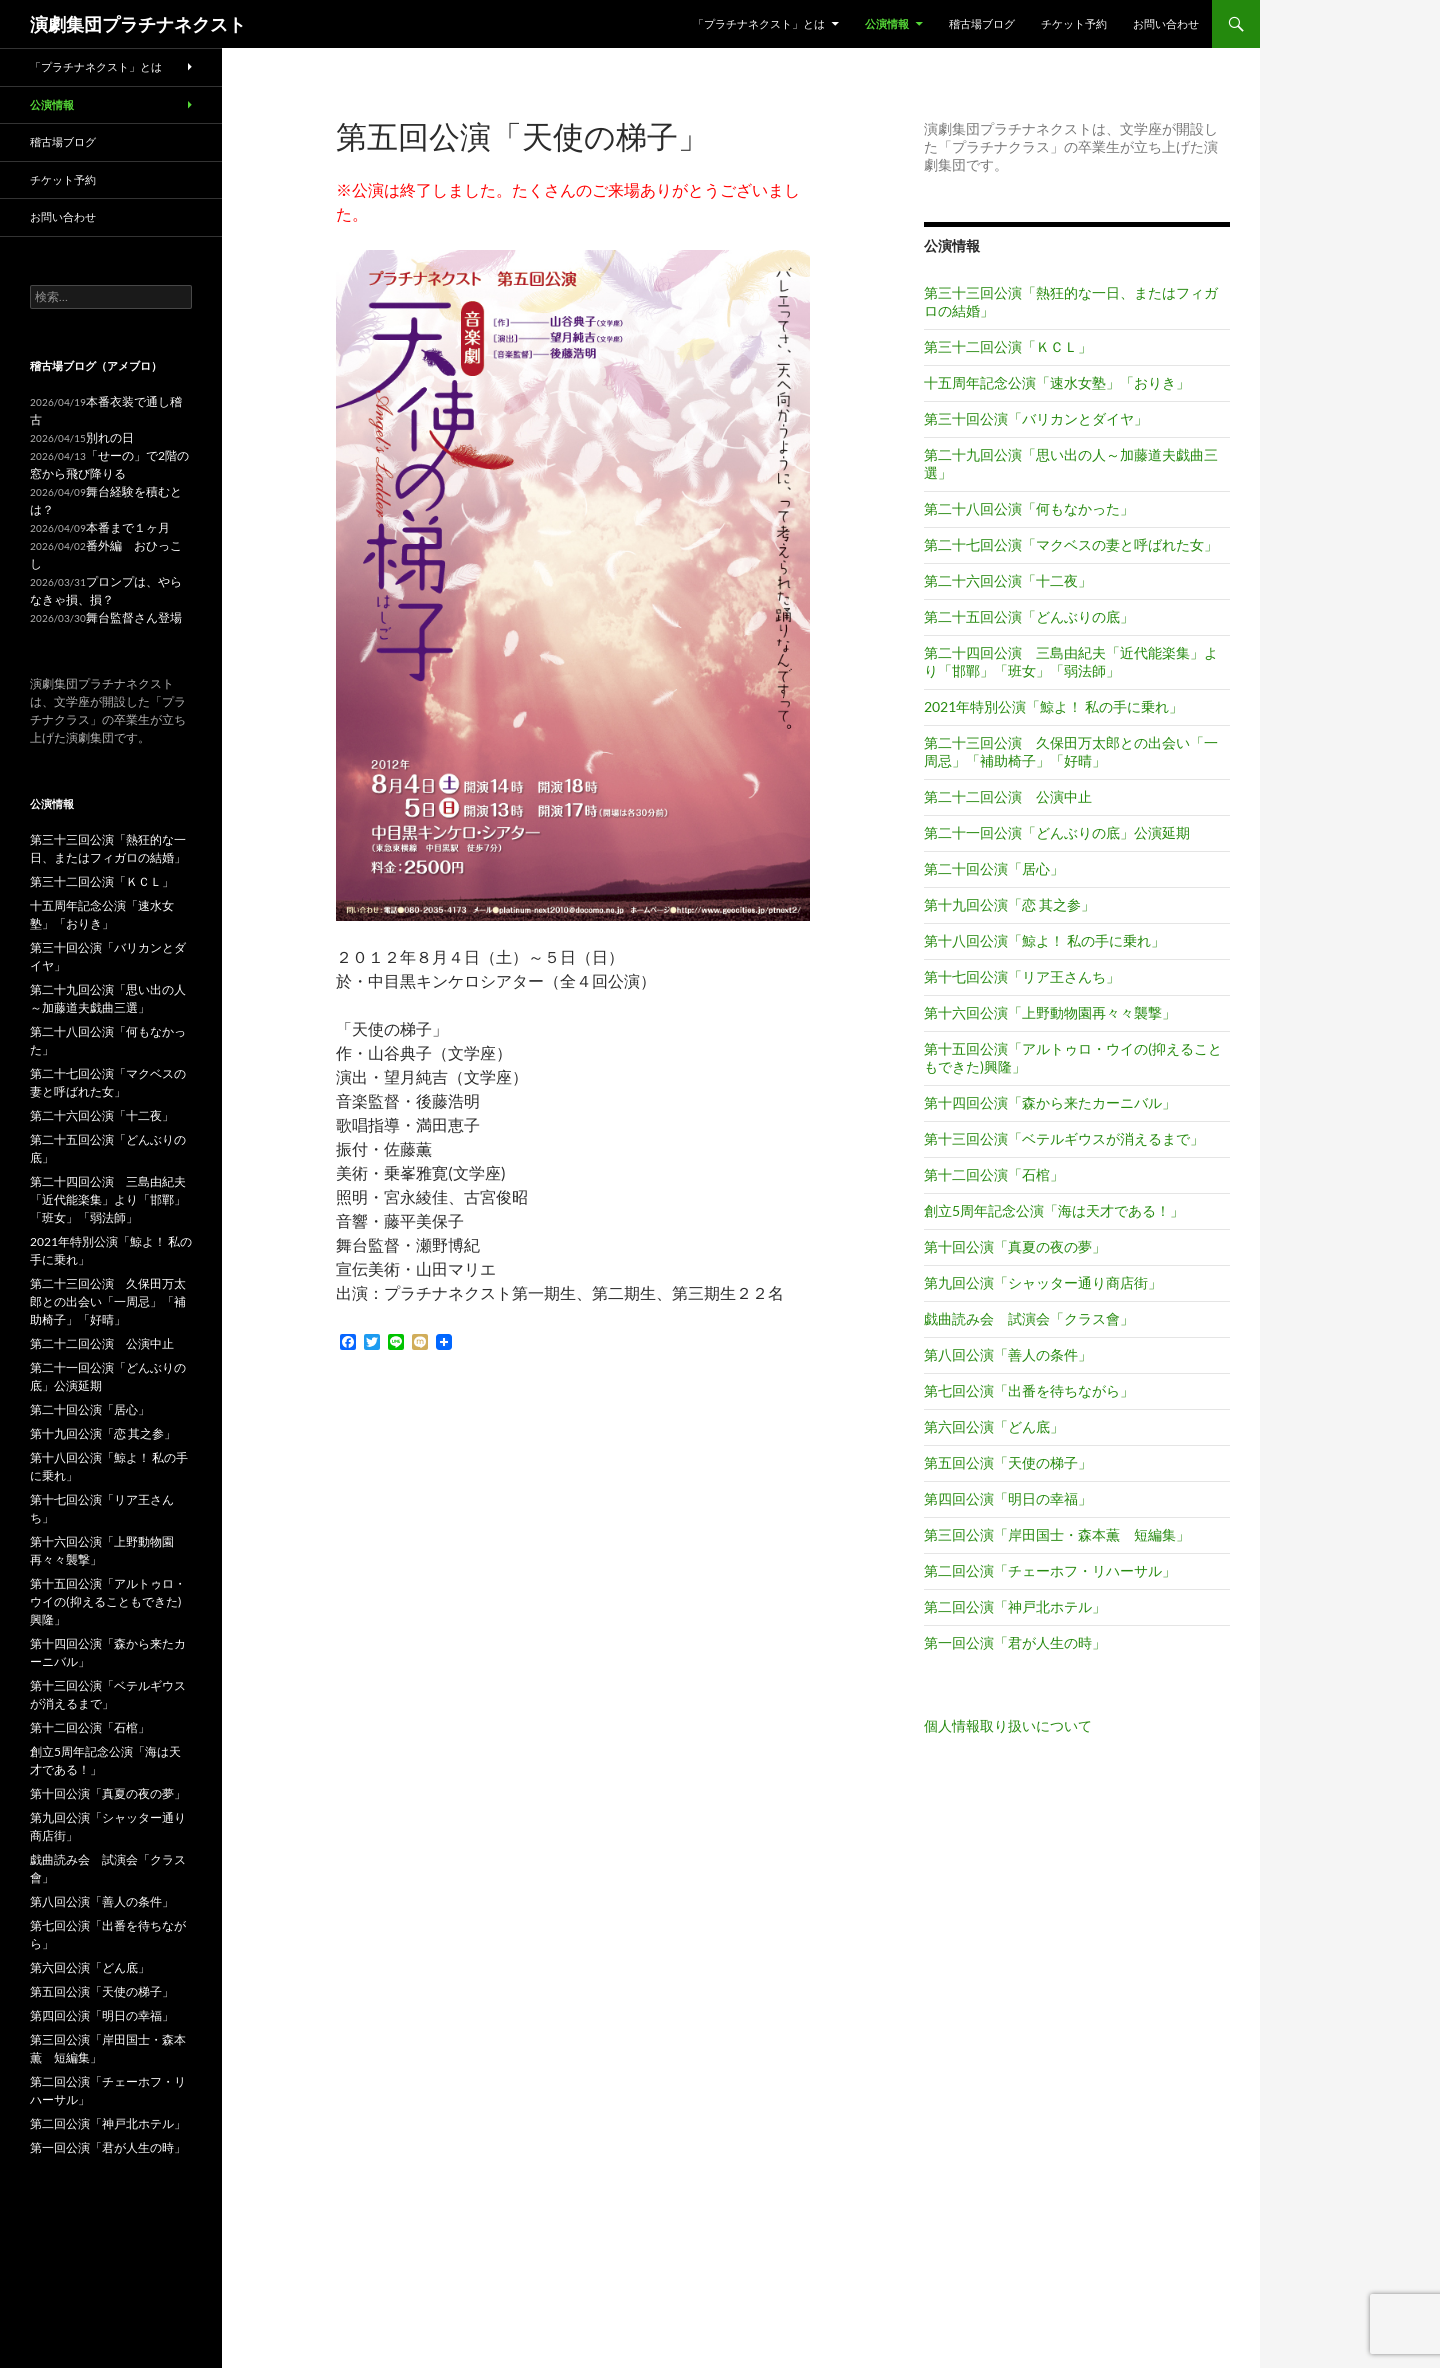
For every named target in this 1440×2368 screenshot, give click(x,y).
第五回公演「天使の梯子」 (1008, 1462)
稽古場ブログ (982, 23)
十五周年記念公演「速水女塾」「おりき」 (1057, 382)
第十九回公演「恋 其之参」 (1009, 904)
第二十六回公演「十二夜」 (1008, 580)
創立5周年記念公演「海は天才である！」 (1054, 1210)
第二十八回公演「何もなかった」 (1029, 508)
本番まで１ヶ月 (128, 527)
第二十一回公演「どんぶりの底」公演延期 (1057, 832)
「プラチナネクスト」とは (759, 23)
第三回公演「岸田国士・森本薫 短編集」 (1057, 1534)
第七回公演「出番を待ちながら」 (1029, 1390)
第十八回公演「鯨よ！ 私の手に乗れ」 (1044, 940)
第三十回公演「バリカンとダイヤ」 (1036, 418)
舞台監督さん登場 (134, 617)
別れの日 (110, 437)
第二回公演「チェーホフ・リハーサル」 (1050, 1570)
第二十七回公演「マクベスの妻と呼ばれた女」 (1071, 544)
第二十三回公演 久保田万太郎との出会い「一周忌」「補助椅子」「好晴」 (1071, 751)
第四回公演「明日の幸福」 (1008, 1498)
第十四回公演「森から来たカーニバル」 (1050, 1102)
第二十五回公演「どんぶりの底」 (1029, 616)
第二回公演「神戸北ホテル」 (1015, 1606)
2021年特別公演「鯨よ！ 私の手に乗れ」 (1053, 706)
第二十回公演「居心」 (994, 868)
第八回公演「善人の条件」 (1008, 1354)
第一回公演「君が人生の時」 (1015, 1642)
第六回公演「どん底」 (994, 1426)
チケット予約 (1074, 23)
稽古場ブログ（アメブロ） (96, 365)
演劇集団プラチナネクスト (138, 24)
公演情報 (887, 23)
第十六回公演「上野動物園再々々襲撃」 (1050, 1012)
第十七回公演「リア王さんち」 (1022, 976)
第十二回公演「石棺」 (994, 1174)
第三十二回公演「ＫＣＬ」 (1008, 346)
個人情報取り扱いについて (1008, 1725)
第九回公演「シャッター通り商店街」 (1043, 1282)
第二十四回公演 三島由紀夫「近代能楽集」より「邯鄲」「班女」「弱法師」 (1071, 661)
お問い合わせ (1166, 23)
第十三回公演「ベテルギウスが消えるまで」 (1064, 1138)
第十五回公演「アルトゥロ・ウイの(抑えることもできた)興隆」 (108, 1601)
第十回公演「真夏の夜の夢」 (1015, 1246)
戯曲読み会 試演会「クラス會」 (1029, 1318)
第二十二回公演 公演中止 (1008, 796)
